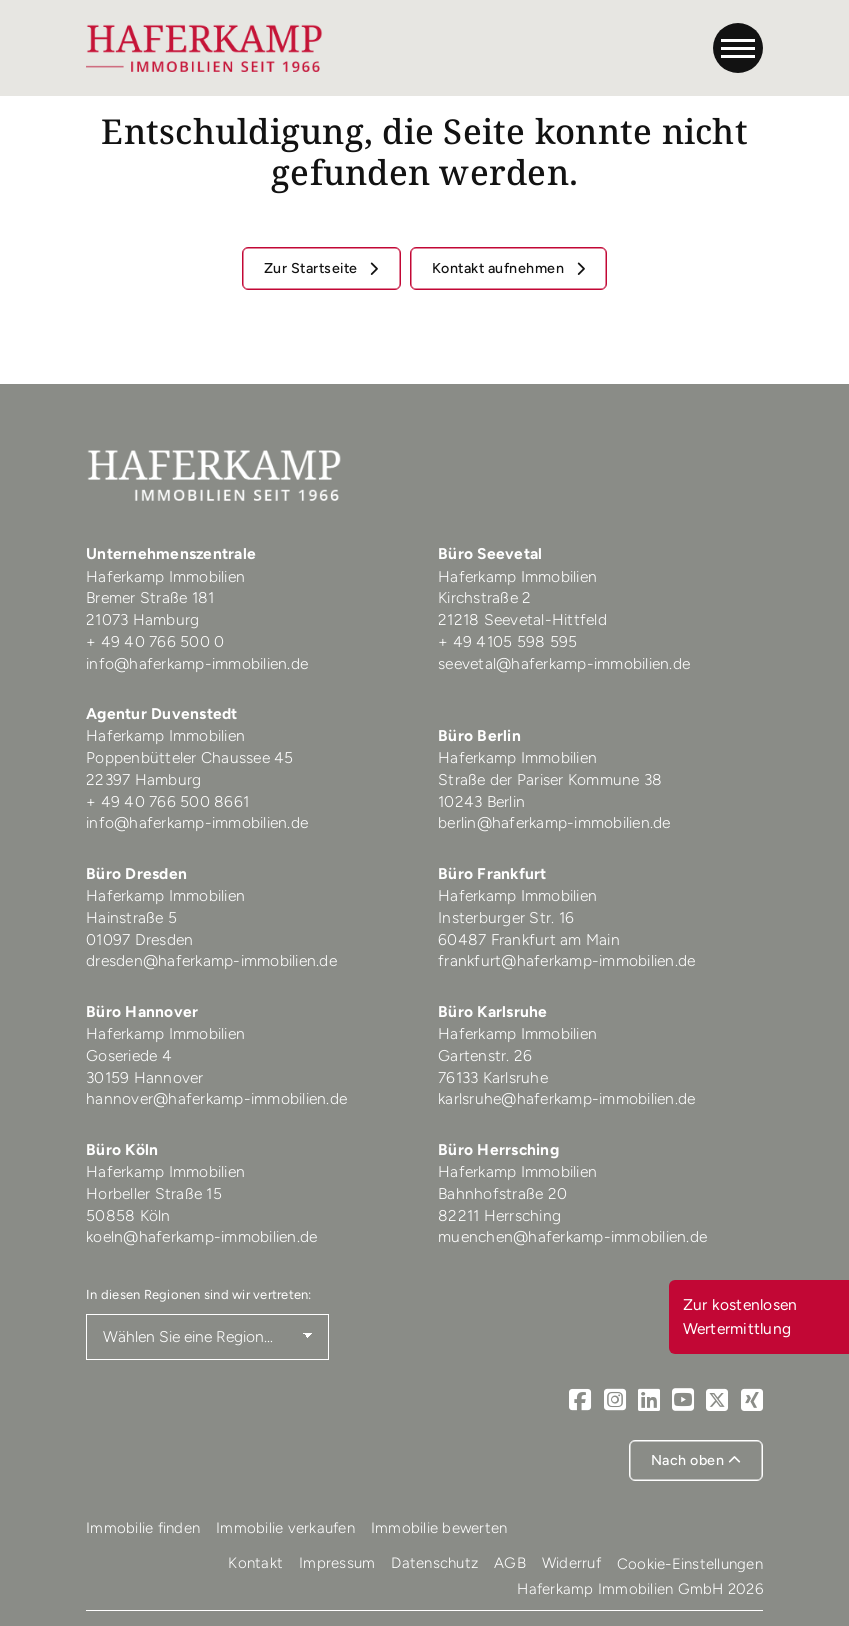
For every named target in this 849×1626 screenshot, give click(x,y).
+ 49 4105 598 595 (507, 641)
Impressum (337, 1563)
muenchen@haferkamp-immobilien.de (572, 1236)
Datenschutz (434, 1563)
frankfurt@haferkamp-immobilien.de (566, 960)
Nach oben (696, 1460)
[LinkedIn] (649, 1399)
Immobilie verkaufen (285, 1528)
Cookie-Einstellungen (690, 1564)
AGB (510, 1563)
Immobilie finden (143, 1528)
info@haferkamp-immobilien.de (197, 663)
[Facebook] (580, 1399)
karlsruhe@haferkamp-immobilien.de (566, 1098)
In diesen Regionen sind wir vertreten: (199, 1294)
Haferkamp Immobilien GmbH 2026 (640, 1589)
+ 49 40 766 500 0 (155, 641)
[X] (717, 1399)
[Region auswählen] (207, 1337)
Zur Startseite (313, 268)
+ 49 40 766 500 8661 (167, 801)
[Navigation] (738, 48)
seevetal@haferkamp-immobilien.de (564, 663)
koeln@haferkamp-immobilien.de (201, 1236)
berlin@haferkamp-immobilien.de (554, 822)
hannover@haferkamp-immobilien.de (216, 1098)
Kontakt (255, 1563)
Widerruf (571, 1563)
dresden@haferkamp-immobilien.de (211, 960)
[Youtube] (683, 1399)
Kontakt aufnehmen (500, 268)
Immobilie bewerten (439, 1528)
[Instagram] (615, 1399)
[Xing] (752, 1399)
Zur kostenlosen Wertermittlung (740, 1316)
